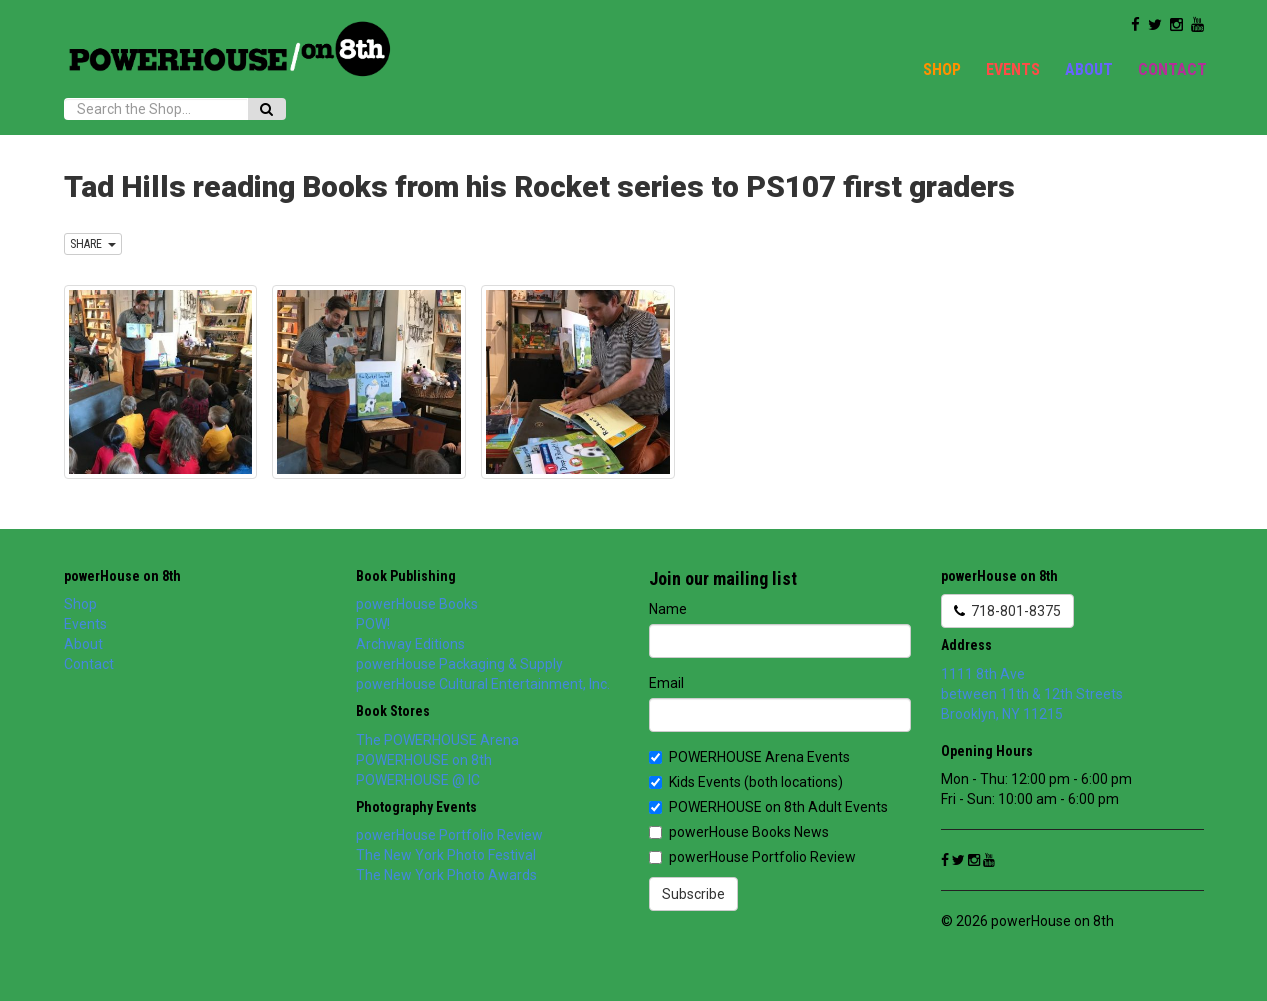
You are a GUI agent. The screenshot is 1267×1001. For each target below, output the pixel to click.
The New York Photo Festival (446, 855)
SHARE (93, 244)
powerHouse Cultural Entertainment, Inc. (483, 684)
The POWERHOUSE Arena (437, 740)
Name (668, 609)
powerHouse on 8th (122, 576)
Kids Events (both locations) (746, 782)
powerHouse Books (417, 604)
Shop (942, 69)
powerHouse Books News (739, 832)
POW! (373, 624)
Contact (1172, 69)
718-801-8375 (1007, 611)
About (1089, 69)
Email (666, 683)
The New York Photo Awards (446, 875)
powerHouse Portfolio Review (449, 835)
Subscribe (693, 894)
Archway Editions (410, 644)
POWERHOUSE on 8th (424, 760)
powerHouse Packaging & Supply (459, 664)
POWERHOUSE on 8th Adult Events (768, 807)
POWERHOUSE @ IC (418, 780)
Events (1013, 69)
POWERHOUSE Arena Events (749, 757)
